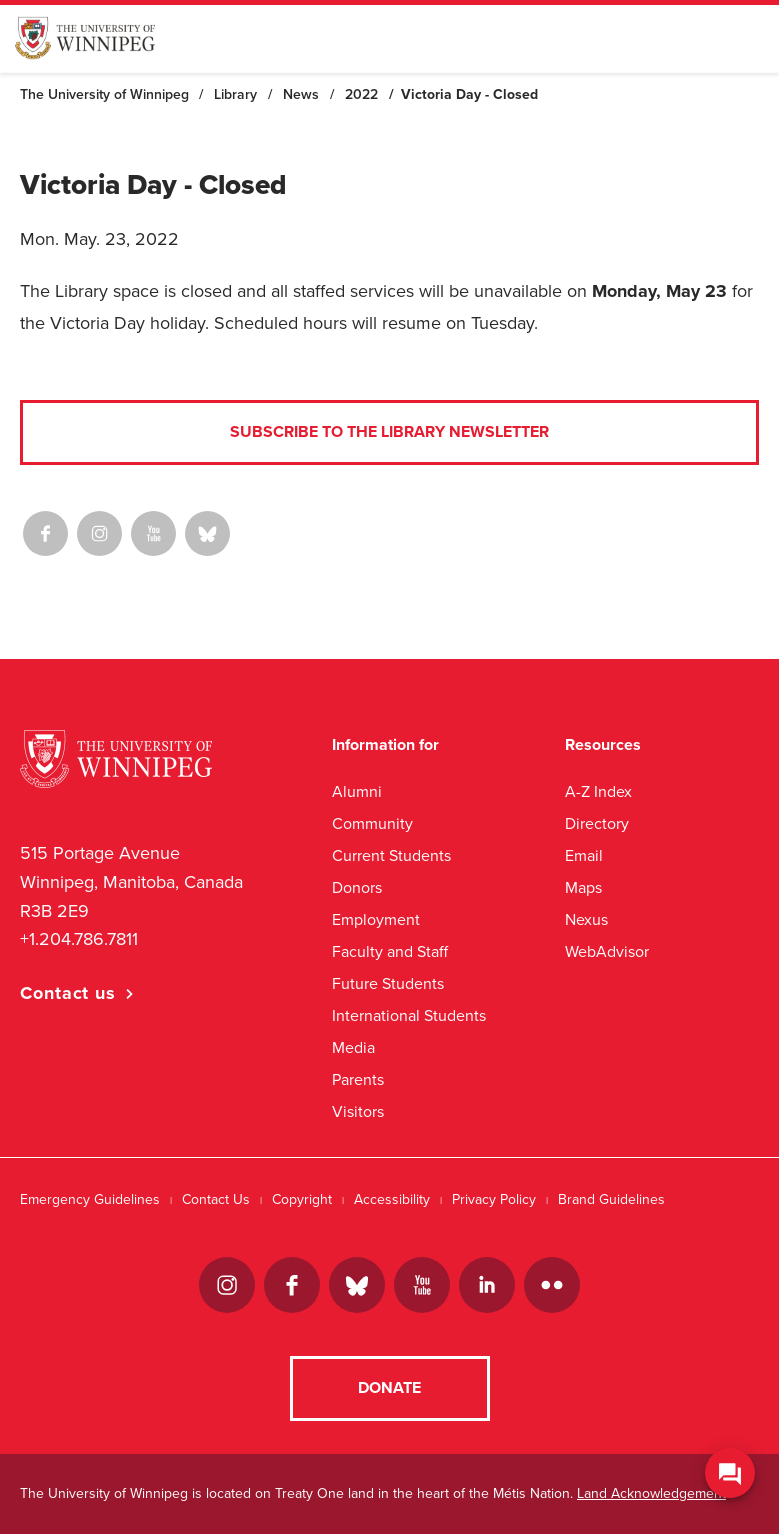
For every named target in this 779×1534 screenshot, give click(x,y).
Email (584, 855)
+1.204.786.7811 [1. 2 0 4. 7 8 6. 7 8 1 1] (79, 939)
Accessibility (392, 1199)
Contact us (68, 993)
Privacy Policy (494, 1199)
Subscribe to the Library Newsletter (389, 432)
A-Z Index (598, 791)
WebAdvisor (607, 951)
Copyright (302, 1199)
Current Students (391, 855)
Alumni (357, 791)
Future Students (388, 983)
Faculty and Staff (390, 951)
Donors (357, 887)
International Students (409, 1015)
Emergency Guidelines (90, 1199)
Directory (597, 823)
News (301, 94)
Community (372, 823)
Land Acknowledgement (651, 1493)
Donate (389, 1388)
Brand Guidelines (611, 1199)
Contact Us (216, 1199)
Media (353, 1047)
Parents (358, 1079)
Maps (583, 887)
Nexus (586, 919)
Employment (376, 919)
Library (235, 94)
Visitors (358, 1111)
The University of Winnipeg (104, 94)
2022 (361, 94)
